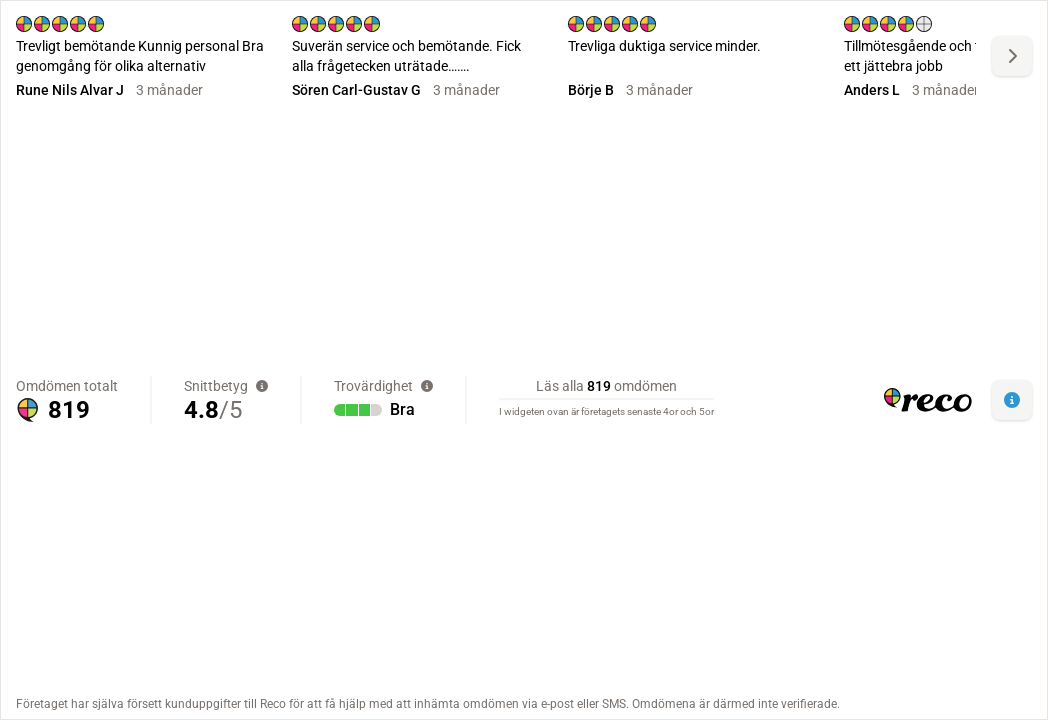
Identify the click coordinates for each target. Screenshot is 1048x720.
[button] (1012, 400)
